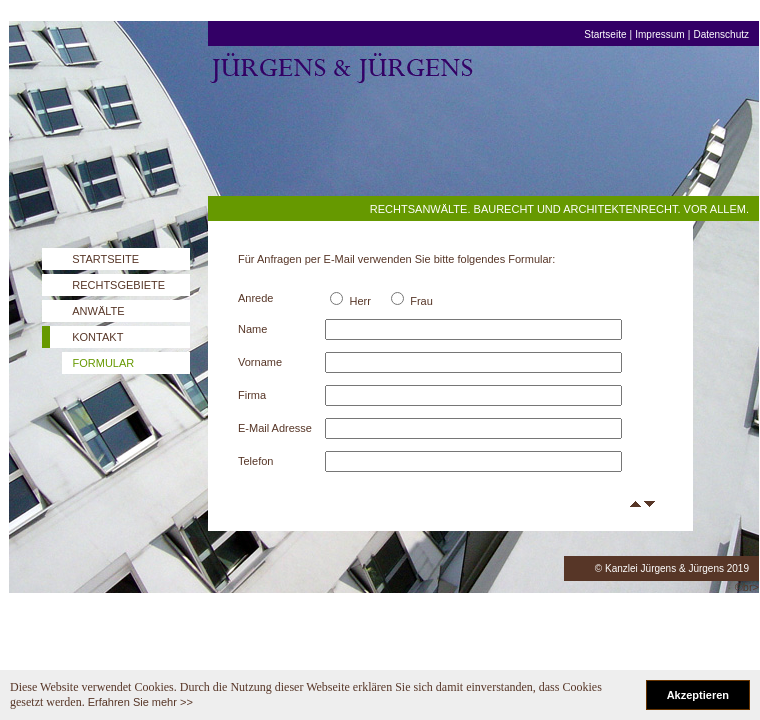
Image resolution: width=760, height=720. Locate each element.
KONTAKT (97, 337)
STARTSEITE (105, 259)
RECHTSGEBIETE (118, 285)
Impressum (659, 34)
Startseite (605, 34)
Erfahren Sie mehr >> (140, 702)
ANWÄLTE (98, 311)
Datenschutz (721, 34)
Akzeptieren (698, 695)
